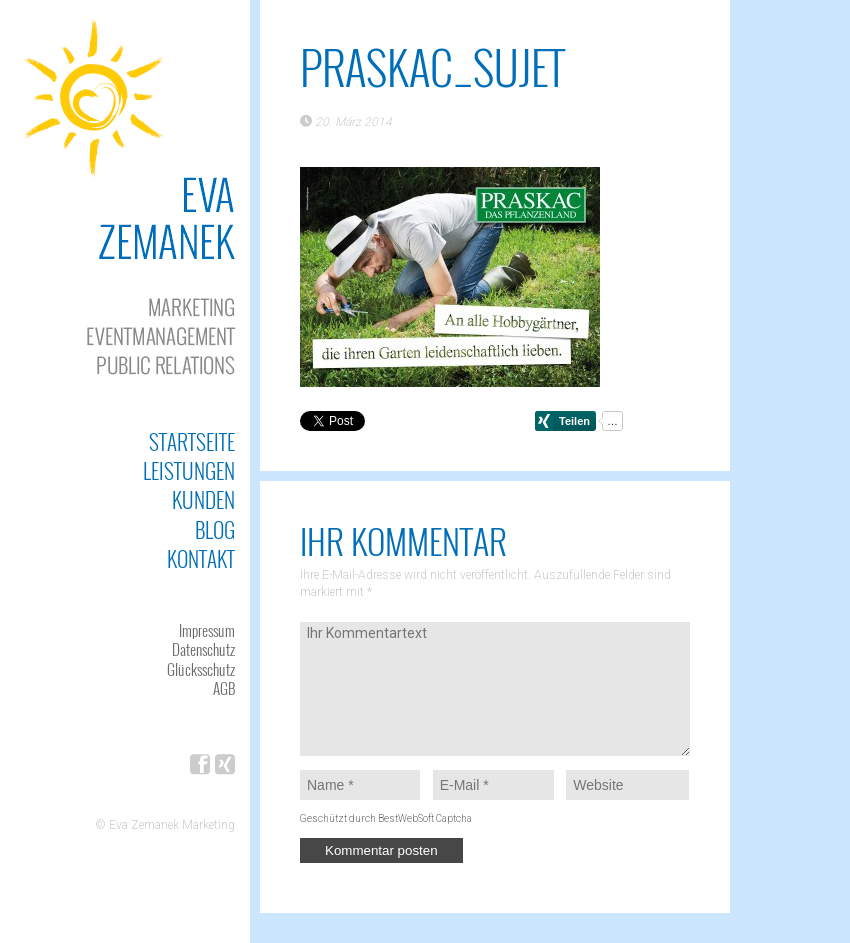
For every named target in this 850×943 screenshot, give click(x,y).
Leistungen (189, 470)
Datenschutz (203, 649)
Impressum (207, 630)
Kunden (203, 499)
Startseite (192, 441)
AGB (224, 688)
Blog (215, 529)
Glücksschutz (201, 669)
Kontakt (201, 558)
